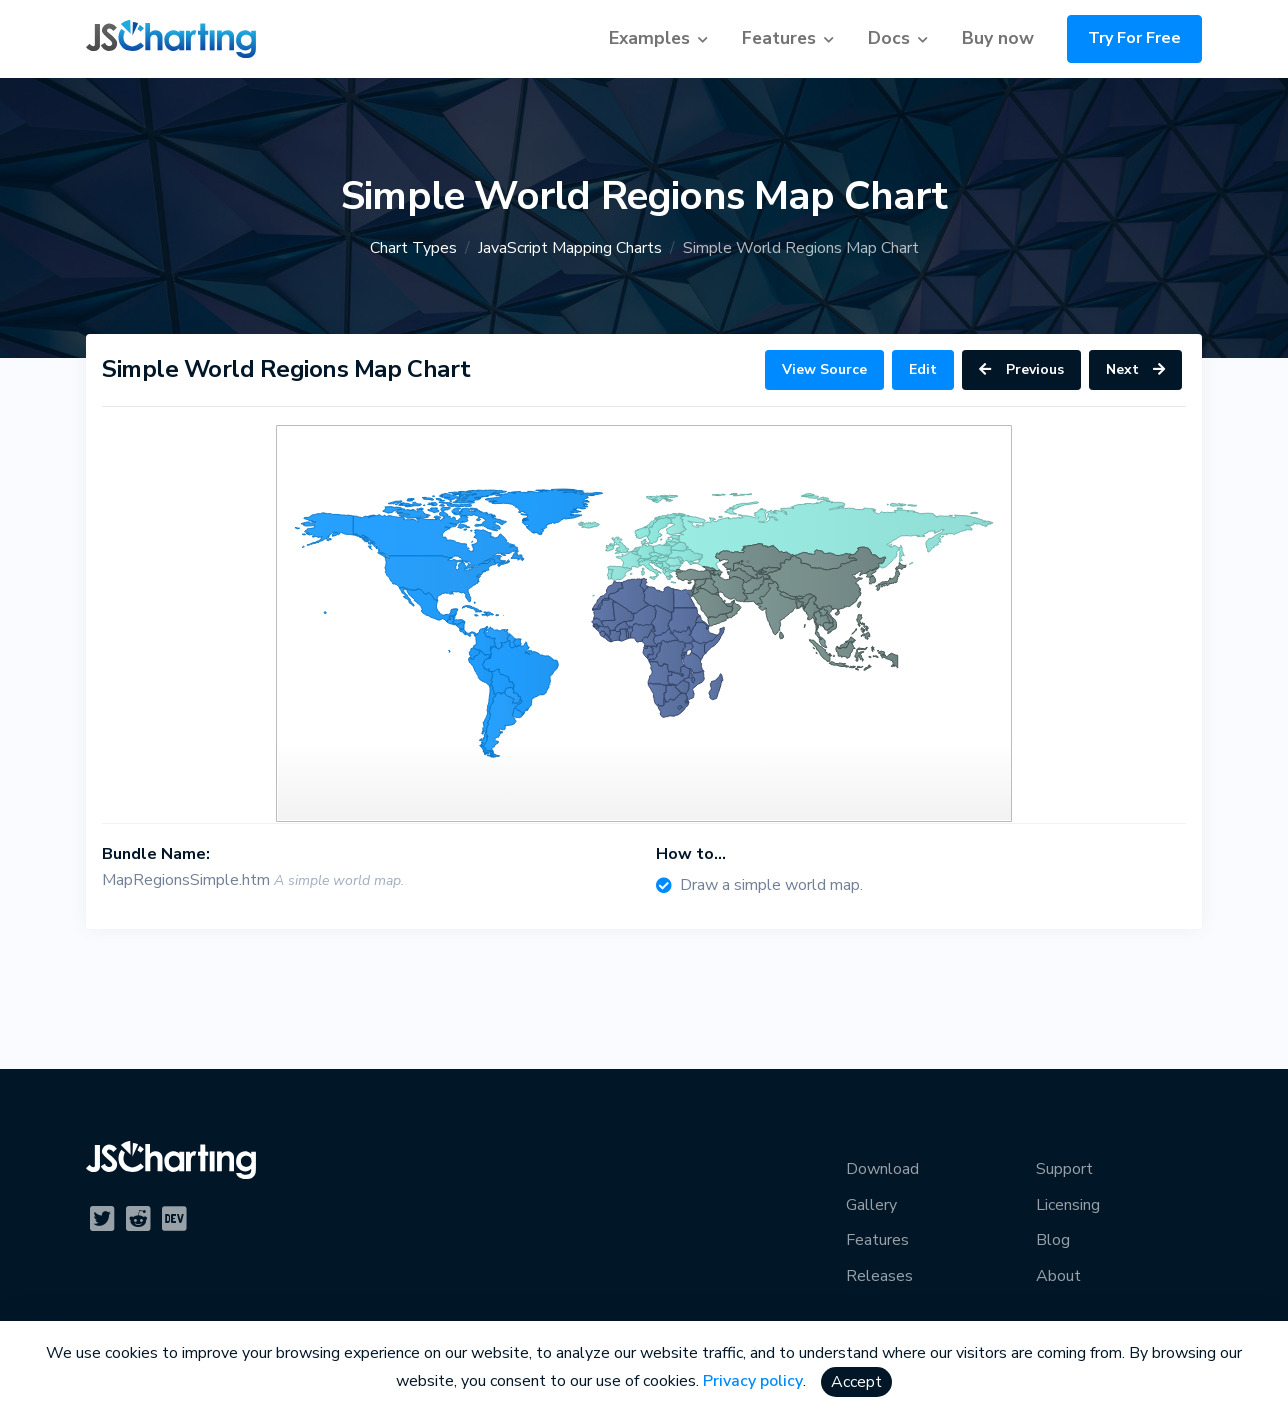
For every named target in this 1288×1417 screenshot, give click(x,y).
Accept (856, 1382)
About (1058, 1276)
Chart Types (413, 248)
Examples (649, 38)
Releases (879, 1276)
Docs (889, 38)
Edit (923, 369)
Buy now (998, 38)
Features (779, 38)
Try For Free (1134, 38)
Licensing (1068, 1205)
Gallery (871, 1205)
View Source (824, 369)
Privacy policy (753, 1381)
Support (1064, 1169)
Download (882, 1169)
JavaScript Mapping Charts (570, 248)
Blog (1053, 1240)
